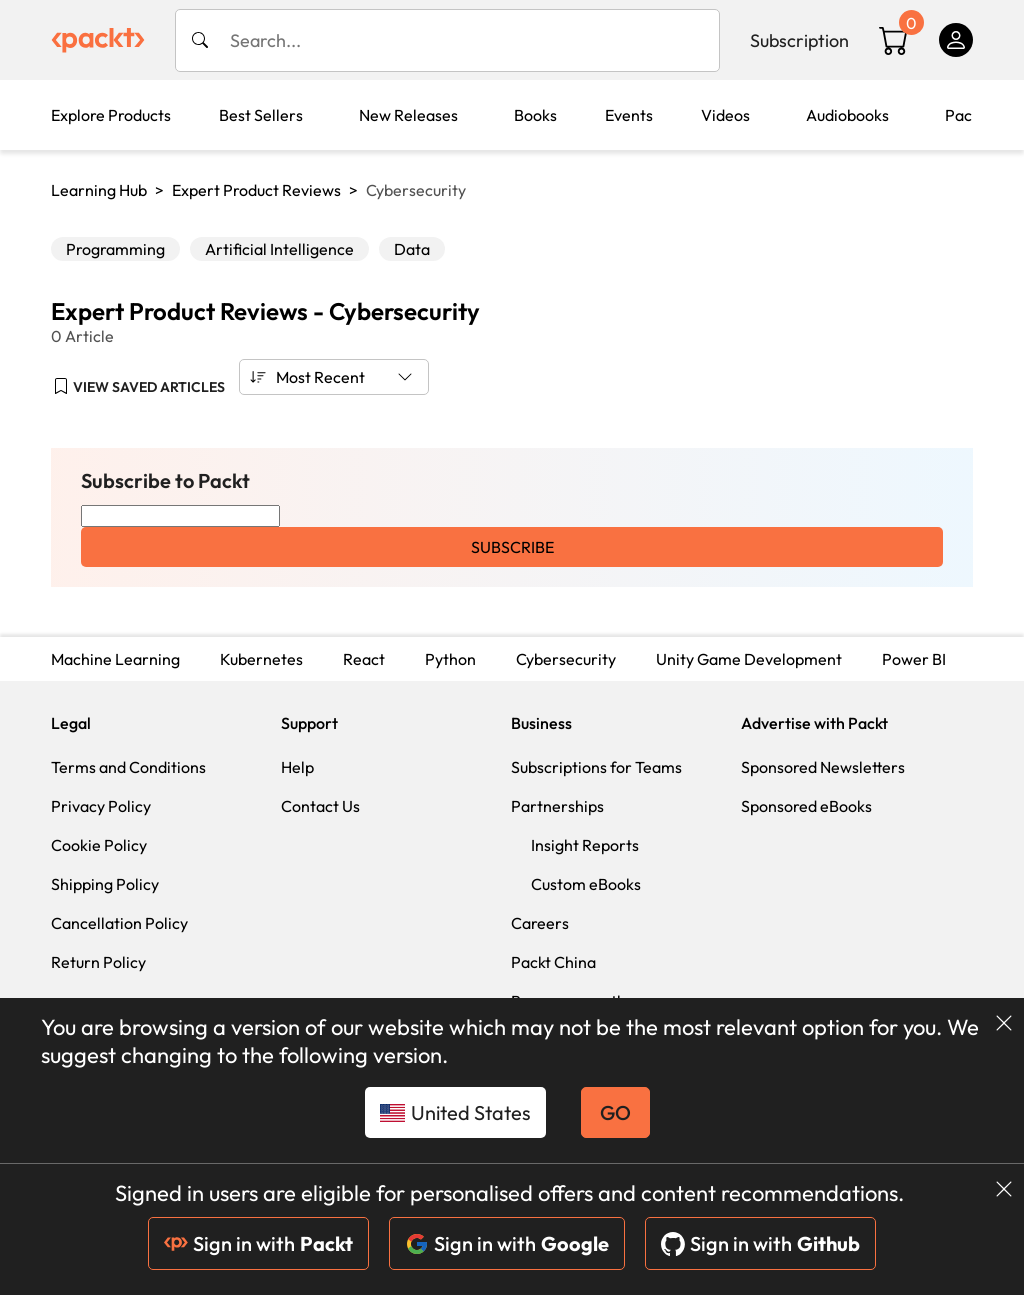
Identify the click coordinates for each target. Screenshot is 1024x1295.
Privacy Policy (101, 806)
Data (412, 249)
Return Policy (98, 962)
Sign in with (258, 1243)
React (364, 659)
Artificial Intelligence (279, 249)
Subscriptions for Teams (596, 767)
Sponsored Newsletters (823, 767)
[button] (139, 387)
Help (297, 767)
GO (615, 1112)
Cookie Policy (99, 845)
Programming (115, 249)
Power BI (914, 659)
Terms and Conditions (128, 767)
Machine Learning (115, 659)
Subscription (799, 40)
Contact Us (320, 806)
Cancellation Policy (119, 923)
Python (450, 659)
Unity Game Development (749, 659)
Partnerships (557, 806)
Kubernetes (261, 659)
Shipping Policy (105, 884)
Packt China (553, 962)
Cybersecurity (566, 659)
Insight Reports (585, 845)
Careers (540, 923)
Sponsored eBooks (806, 806)
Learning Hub (99, 190)
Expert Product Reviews (256, 190)
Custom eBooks (586, 884)
